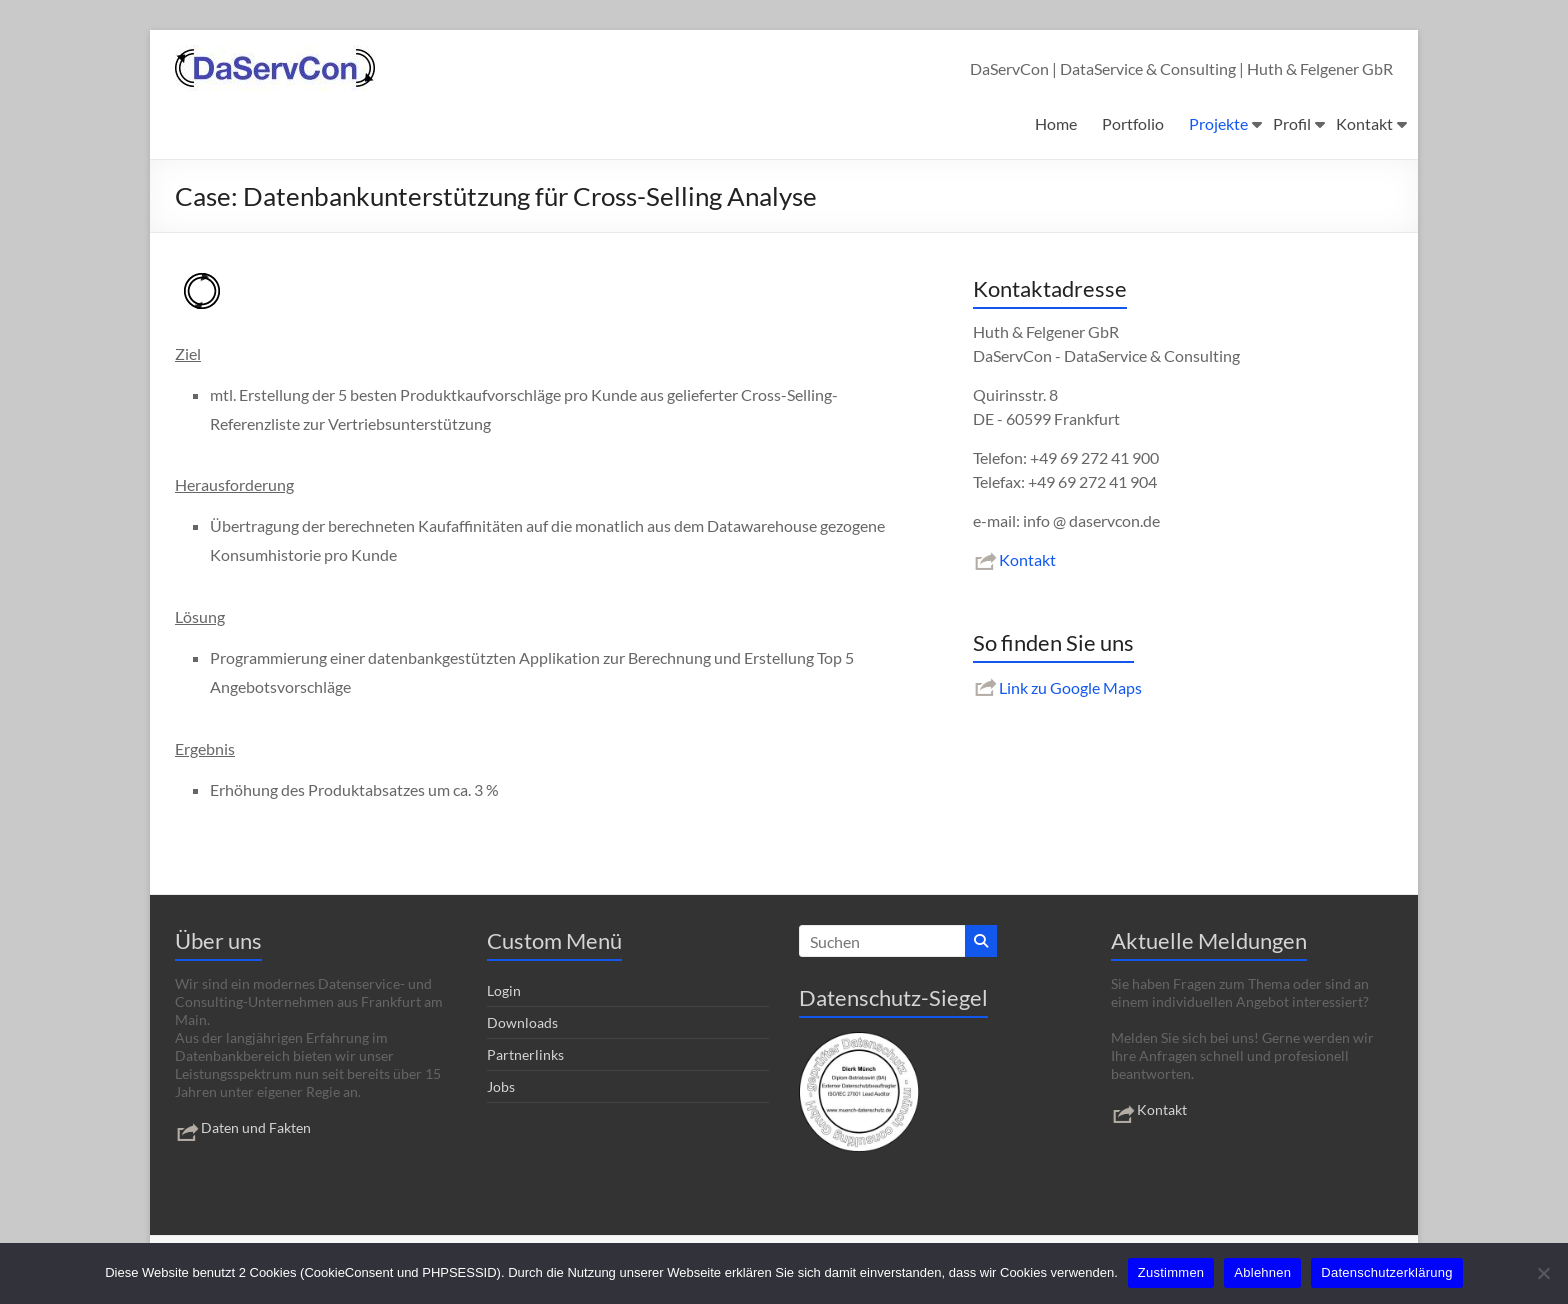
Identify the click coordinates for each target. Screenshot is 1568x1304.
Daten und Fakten (243, 1127)
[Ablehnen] (1543, 1273)
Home (1056, 123)
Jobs (501, 1086)
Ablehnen (1262, 1272)
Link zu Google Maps (1057, 687)
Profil (1292, 123)
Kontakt (1364, 123)
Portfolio (1133, 123)
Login (504, 990)
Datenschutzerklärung (1386, 1272)
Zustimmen (1171, 1272)
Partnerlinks (525, 1054)
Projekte (1218, 123)
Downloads (522, 1022)
